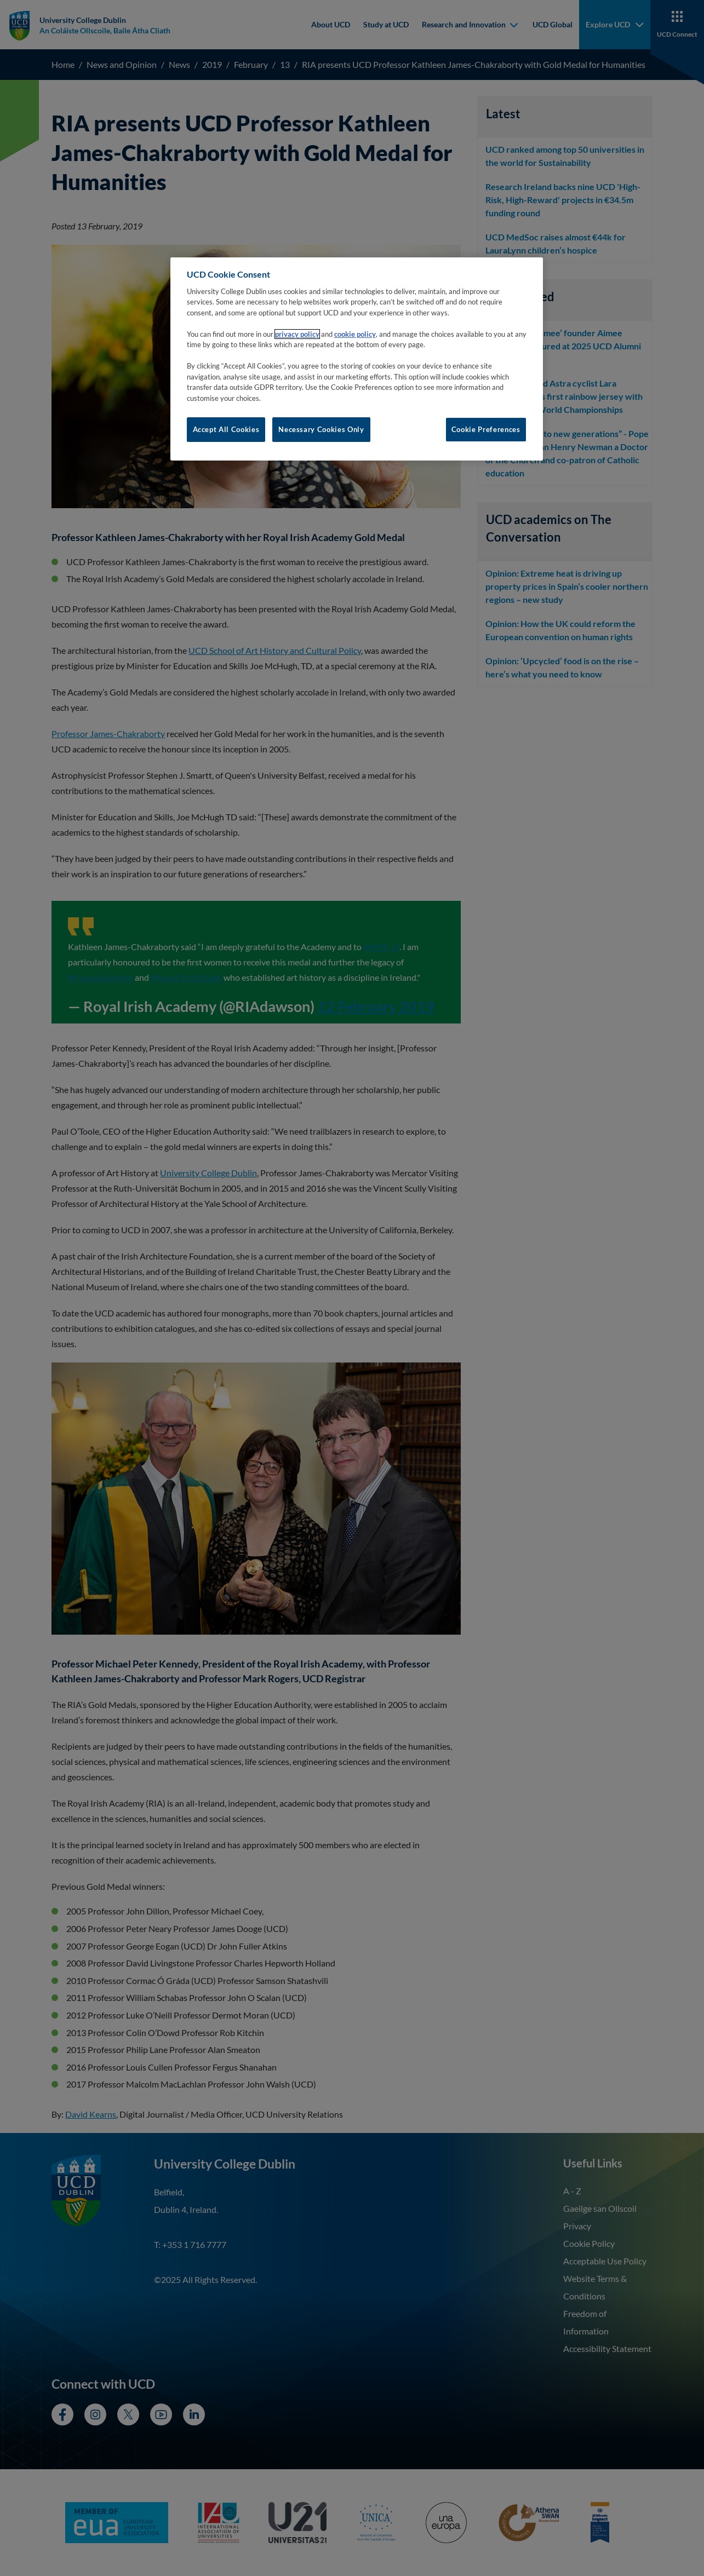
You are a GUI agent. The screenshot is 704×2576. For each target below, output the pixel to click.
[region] (356, 358)
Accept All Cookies (226, 429)
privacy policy (297, 334)
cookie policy (355, 334)
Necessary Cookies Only (321, 429)
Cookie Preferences (485, 429)
